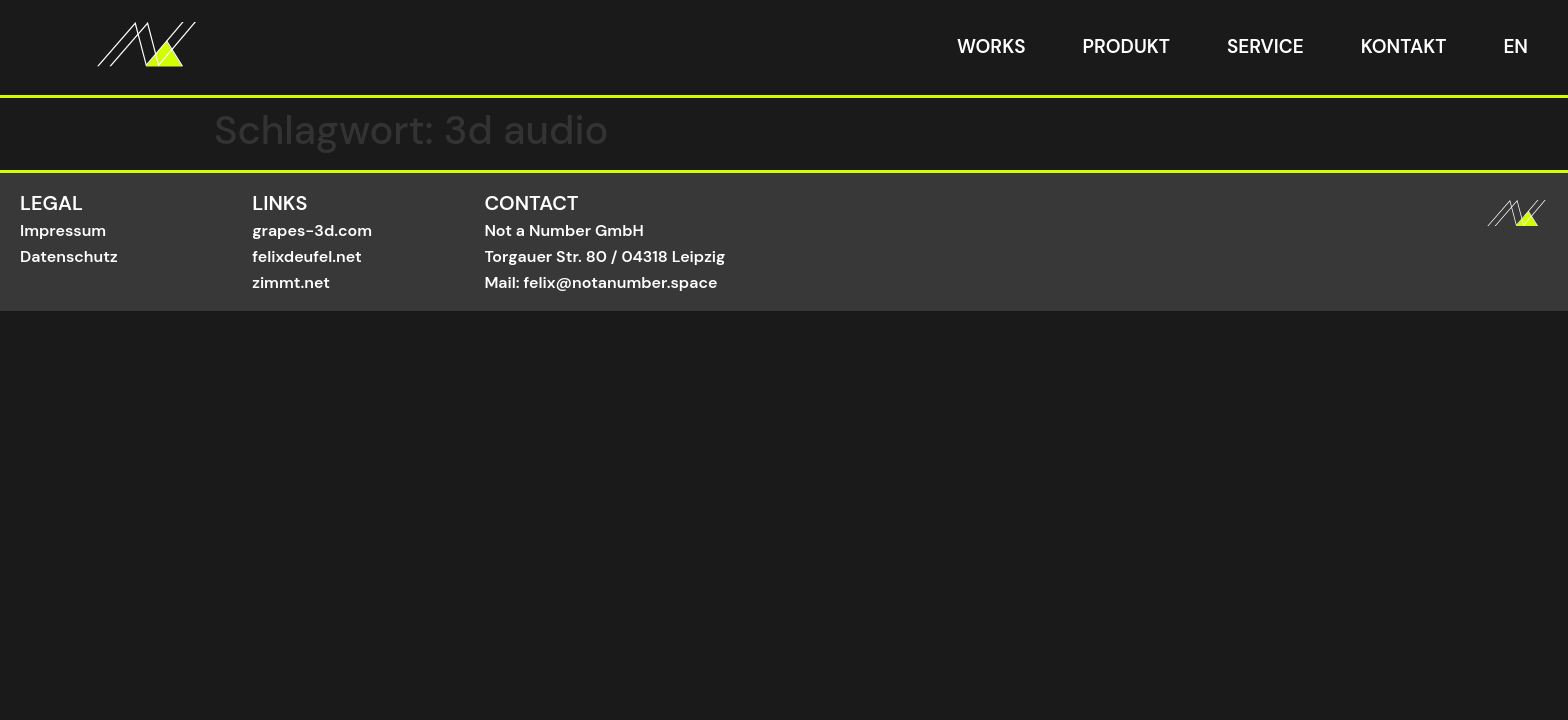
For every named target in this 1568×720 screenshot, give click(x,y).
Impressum (63, 230)
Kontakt (1404, 46)
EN (1515, 46)
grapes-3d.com (312, 230)
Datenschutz (69, 256)
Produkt (1126, 46)
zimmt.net (291, 282)
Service (1265, 46)
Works (991, 46)
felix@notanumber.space (621, 282)
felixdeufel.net (307, 256)
